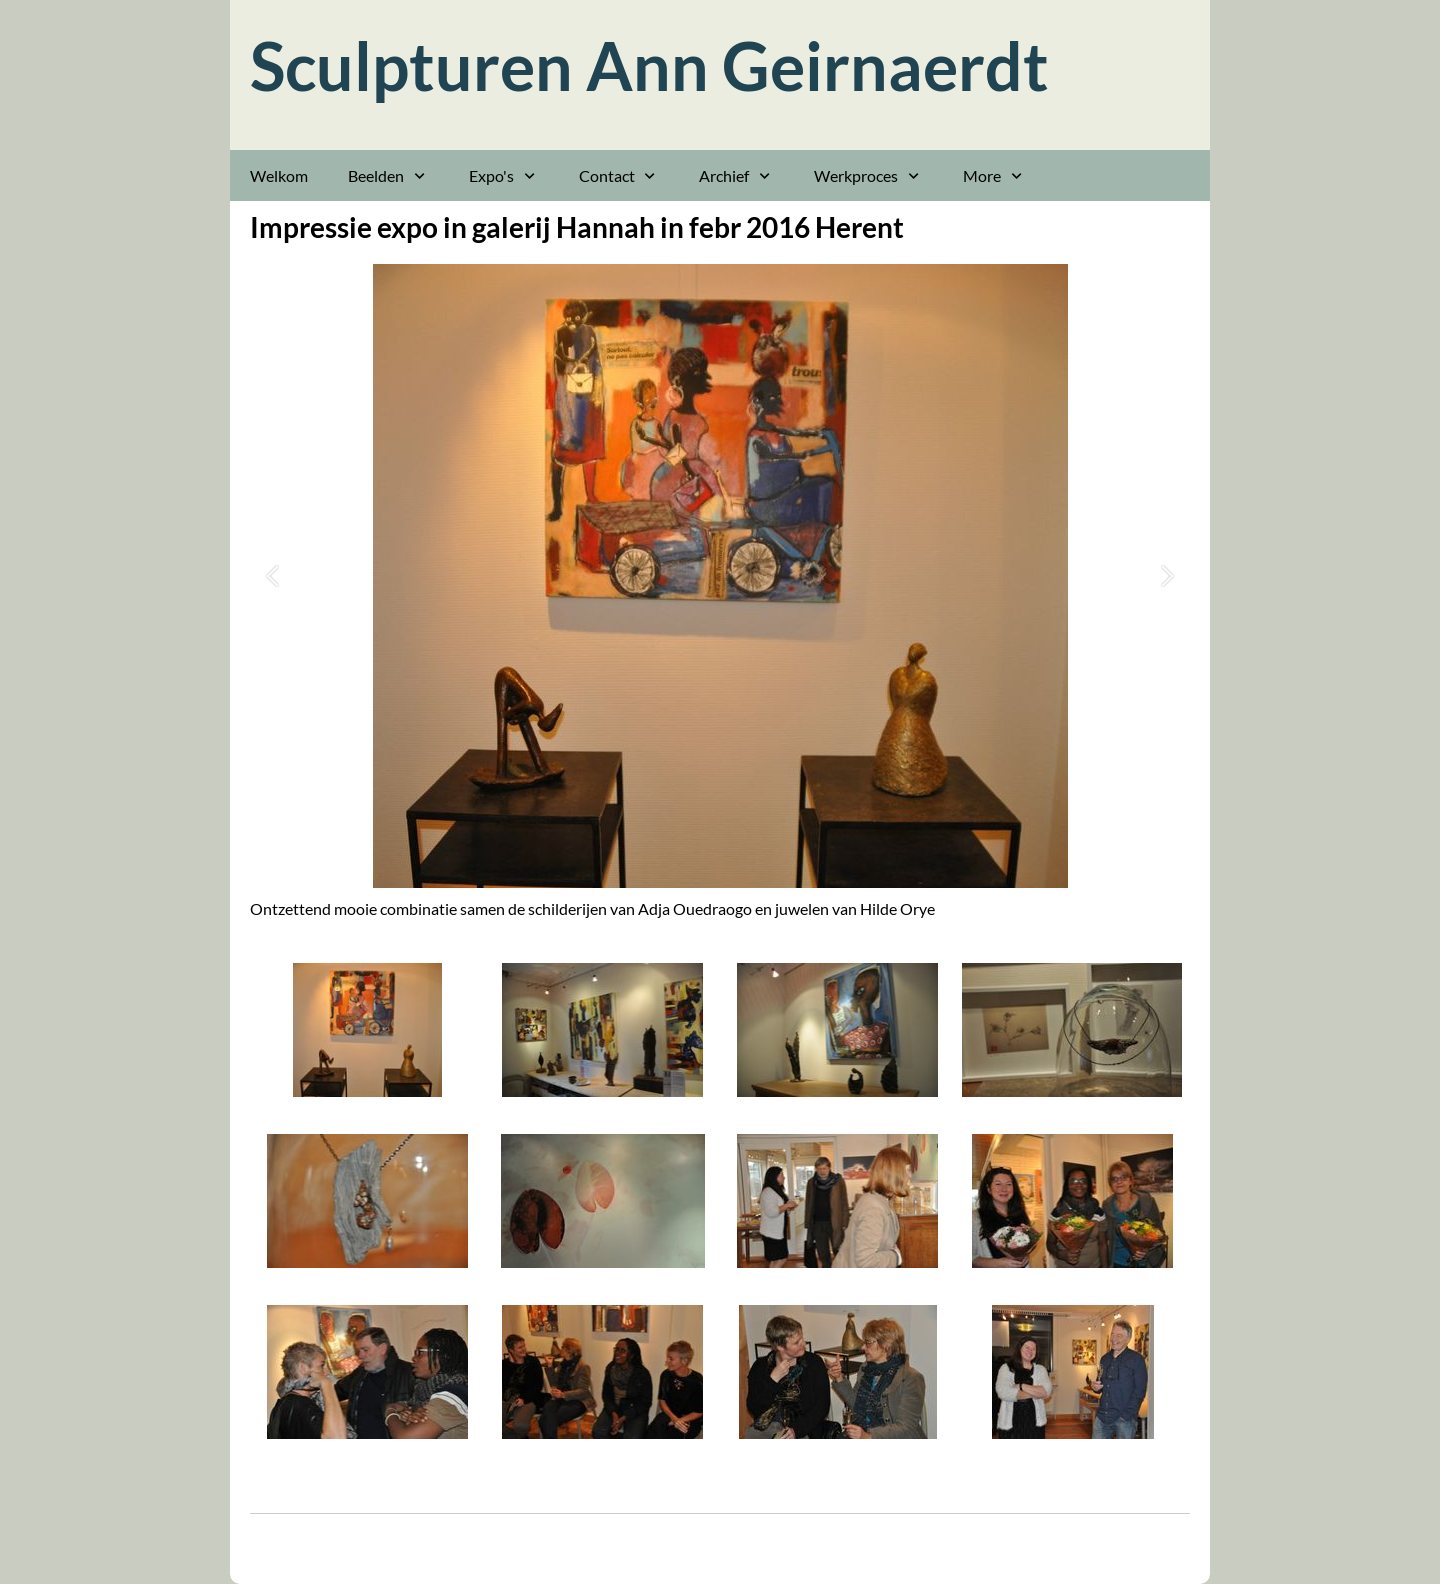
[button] (272, 576)
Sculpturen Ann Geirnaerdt (649, 65)
